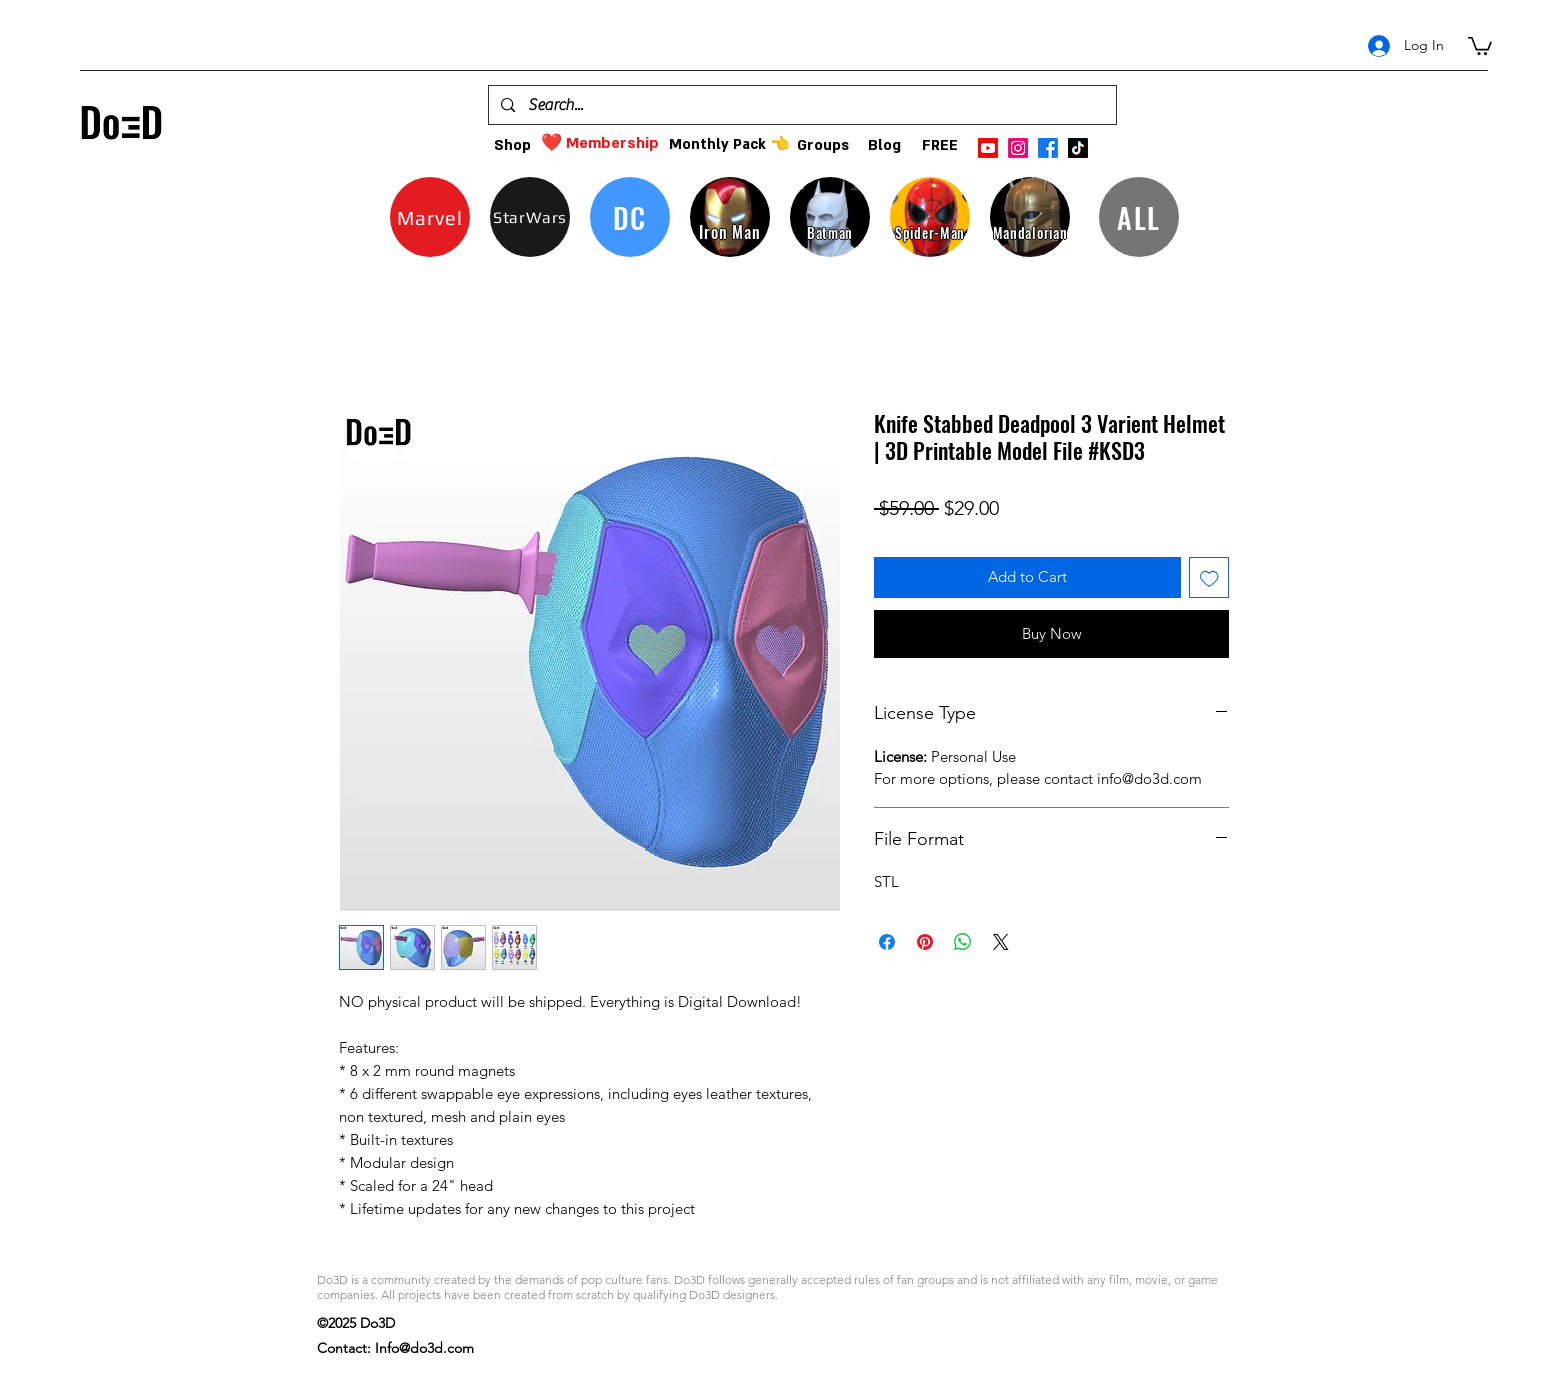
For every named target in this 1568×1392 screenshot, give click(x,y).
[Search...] (801, 105)
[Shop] (512, 145)
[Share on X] (1001, 942)
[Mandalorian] (1030, 217)
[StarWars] (530, 217)
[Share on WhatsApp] (963, 942)
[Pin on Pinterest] (925, 942)
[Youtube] (988, 148)
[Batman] (830, 217)
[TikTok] (1078, 148)
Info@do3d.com (424, 1348)
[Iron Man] (730, 217)
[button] (1480, 45)
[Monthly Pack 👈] (729, 144)
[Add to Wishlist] (1209, 577)
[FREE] (939, 145)
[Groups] (822, 145)
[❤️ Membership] (600, 143)
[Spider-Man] (930, 217)
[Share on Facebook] (887, 942)
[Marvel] (430, 217)
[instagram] (1018, 148)
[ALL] (1139, 217)
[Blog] (884, 145)
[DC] (630, 217)
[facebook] (1048, 148)
